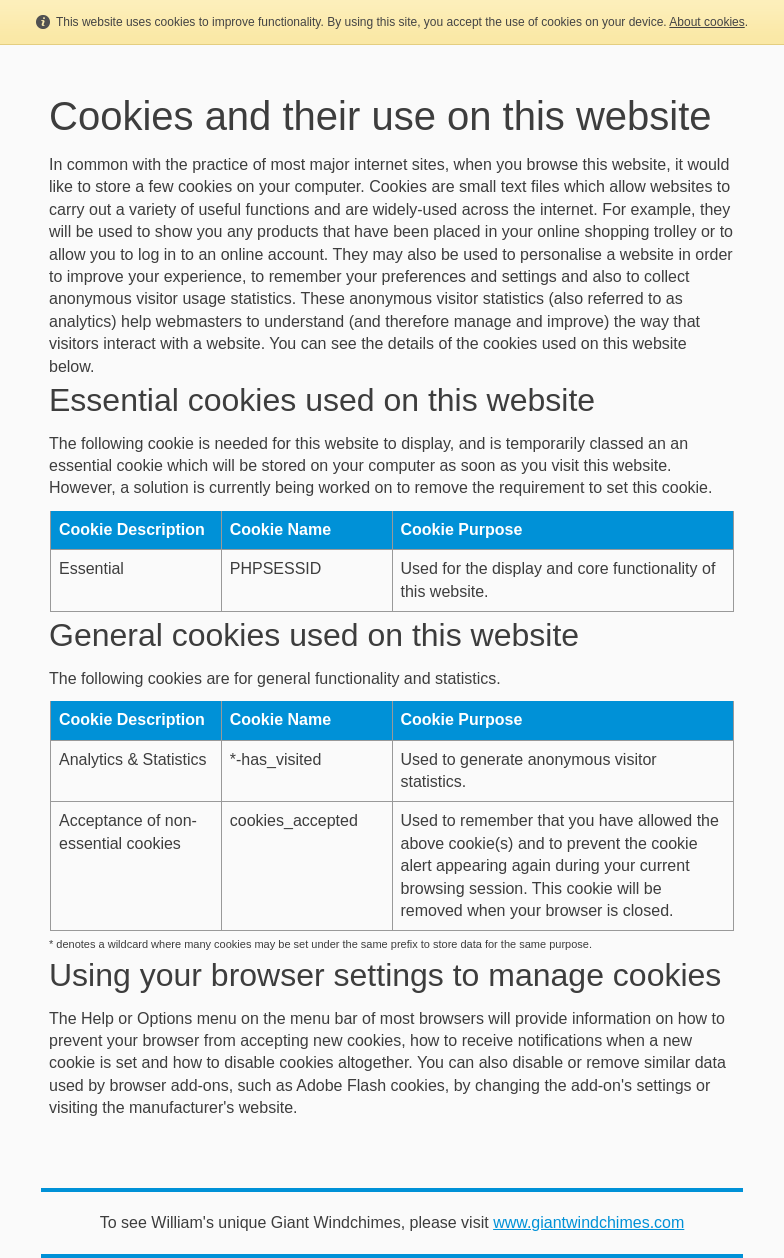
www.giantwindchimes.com (588, 1222)
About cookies (706, 22)
